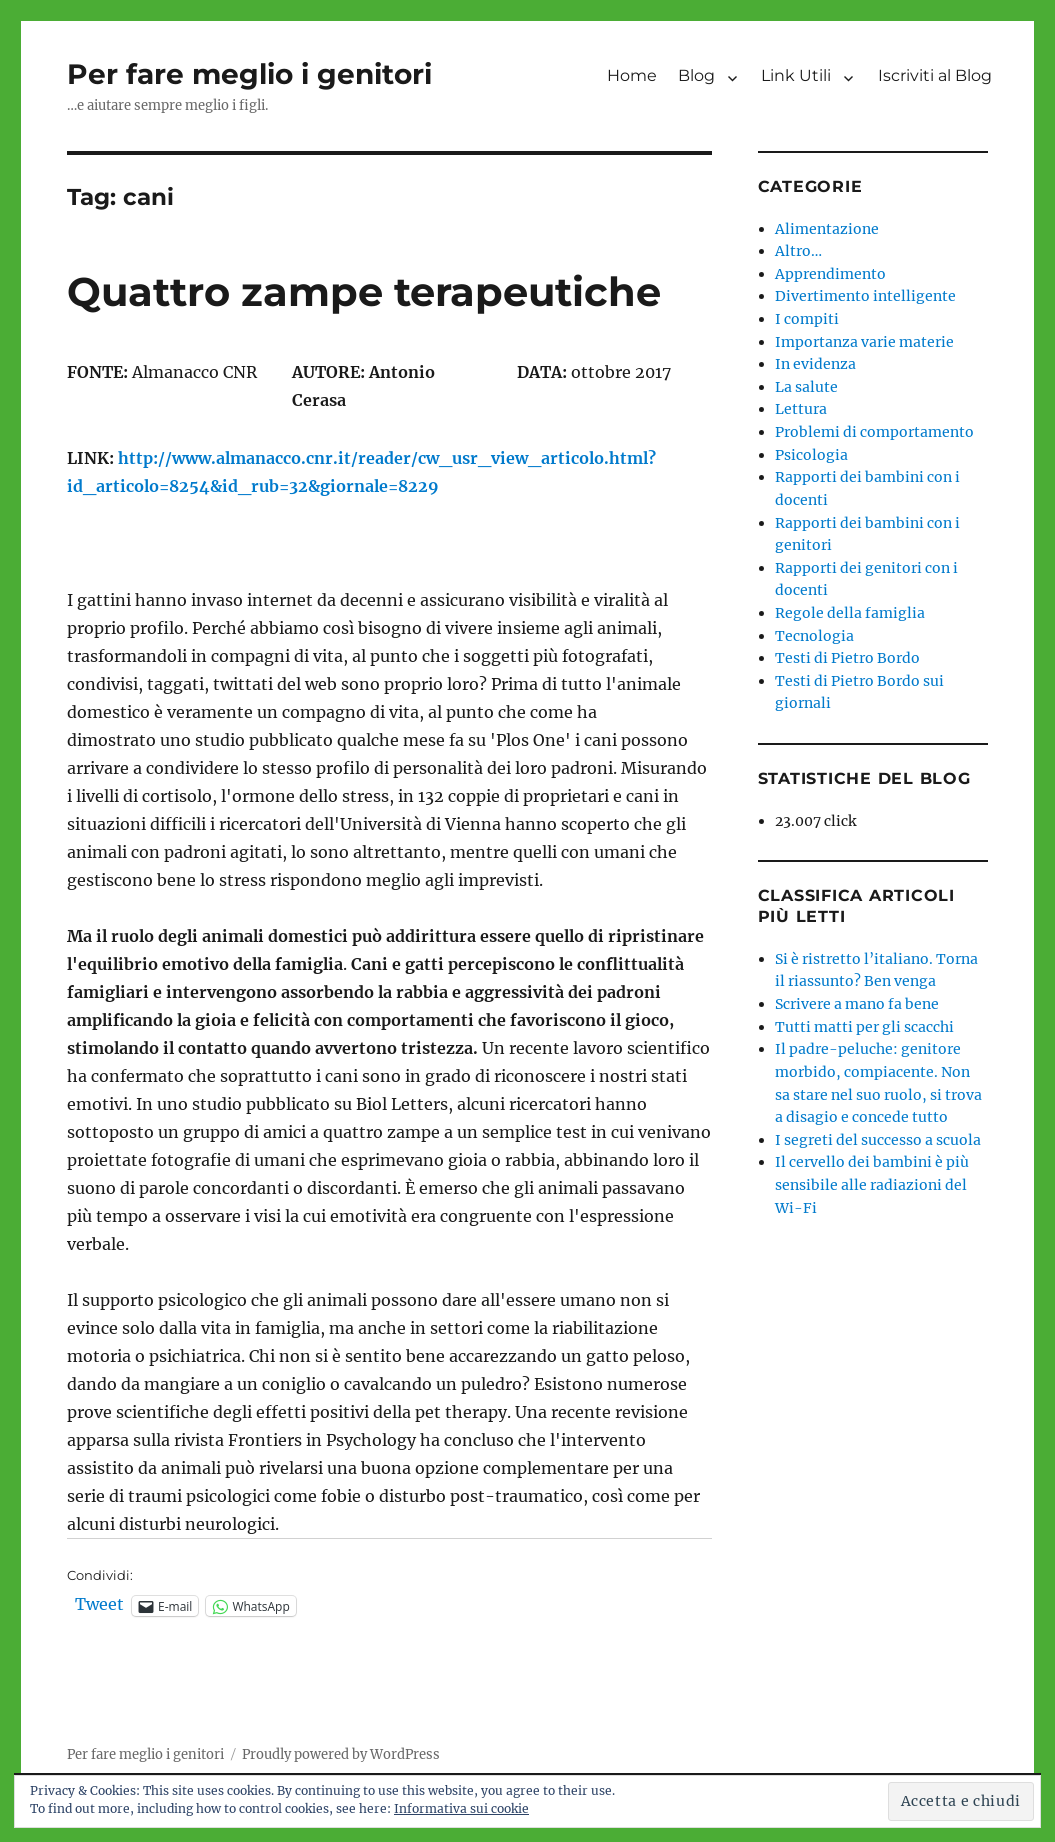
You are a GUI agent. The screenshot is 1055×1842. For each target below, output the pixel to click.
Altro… (798, 251)
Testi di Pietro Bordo (847, 658)
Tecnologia (814, 636)
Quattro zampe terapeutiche (364, 291)
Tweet (99, 1605)
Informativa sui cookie (461, 1808)
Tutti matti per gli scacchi (864, 1027)
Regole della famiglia (850, 613)
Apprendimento (830, 274)
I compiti (807, 319)
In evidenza (815, 364)
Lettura (801, 409)
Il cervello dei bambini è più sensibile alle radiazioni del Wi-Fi (872, 1184)
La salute (806, 387)
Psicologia (811, 455)
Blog (696, 75)
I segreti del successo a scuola (878, 1140)
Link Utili (796, 75)
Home (632, 75)
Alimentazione (827, 229)
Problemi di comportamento (874, 432)
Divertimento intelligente (865, 296)
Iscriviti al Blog (935, 75)
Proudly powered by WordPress (341, 1754)
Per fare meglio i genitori (249, 74)
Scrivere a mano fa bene (857, 1004)
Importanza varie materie (864, 342)
